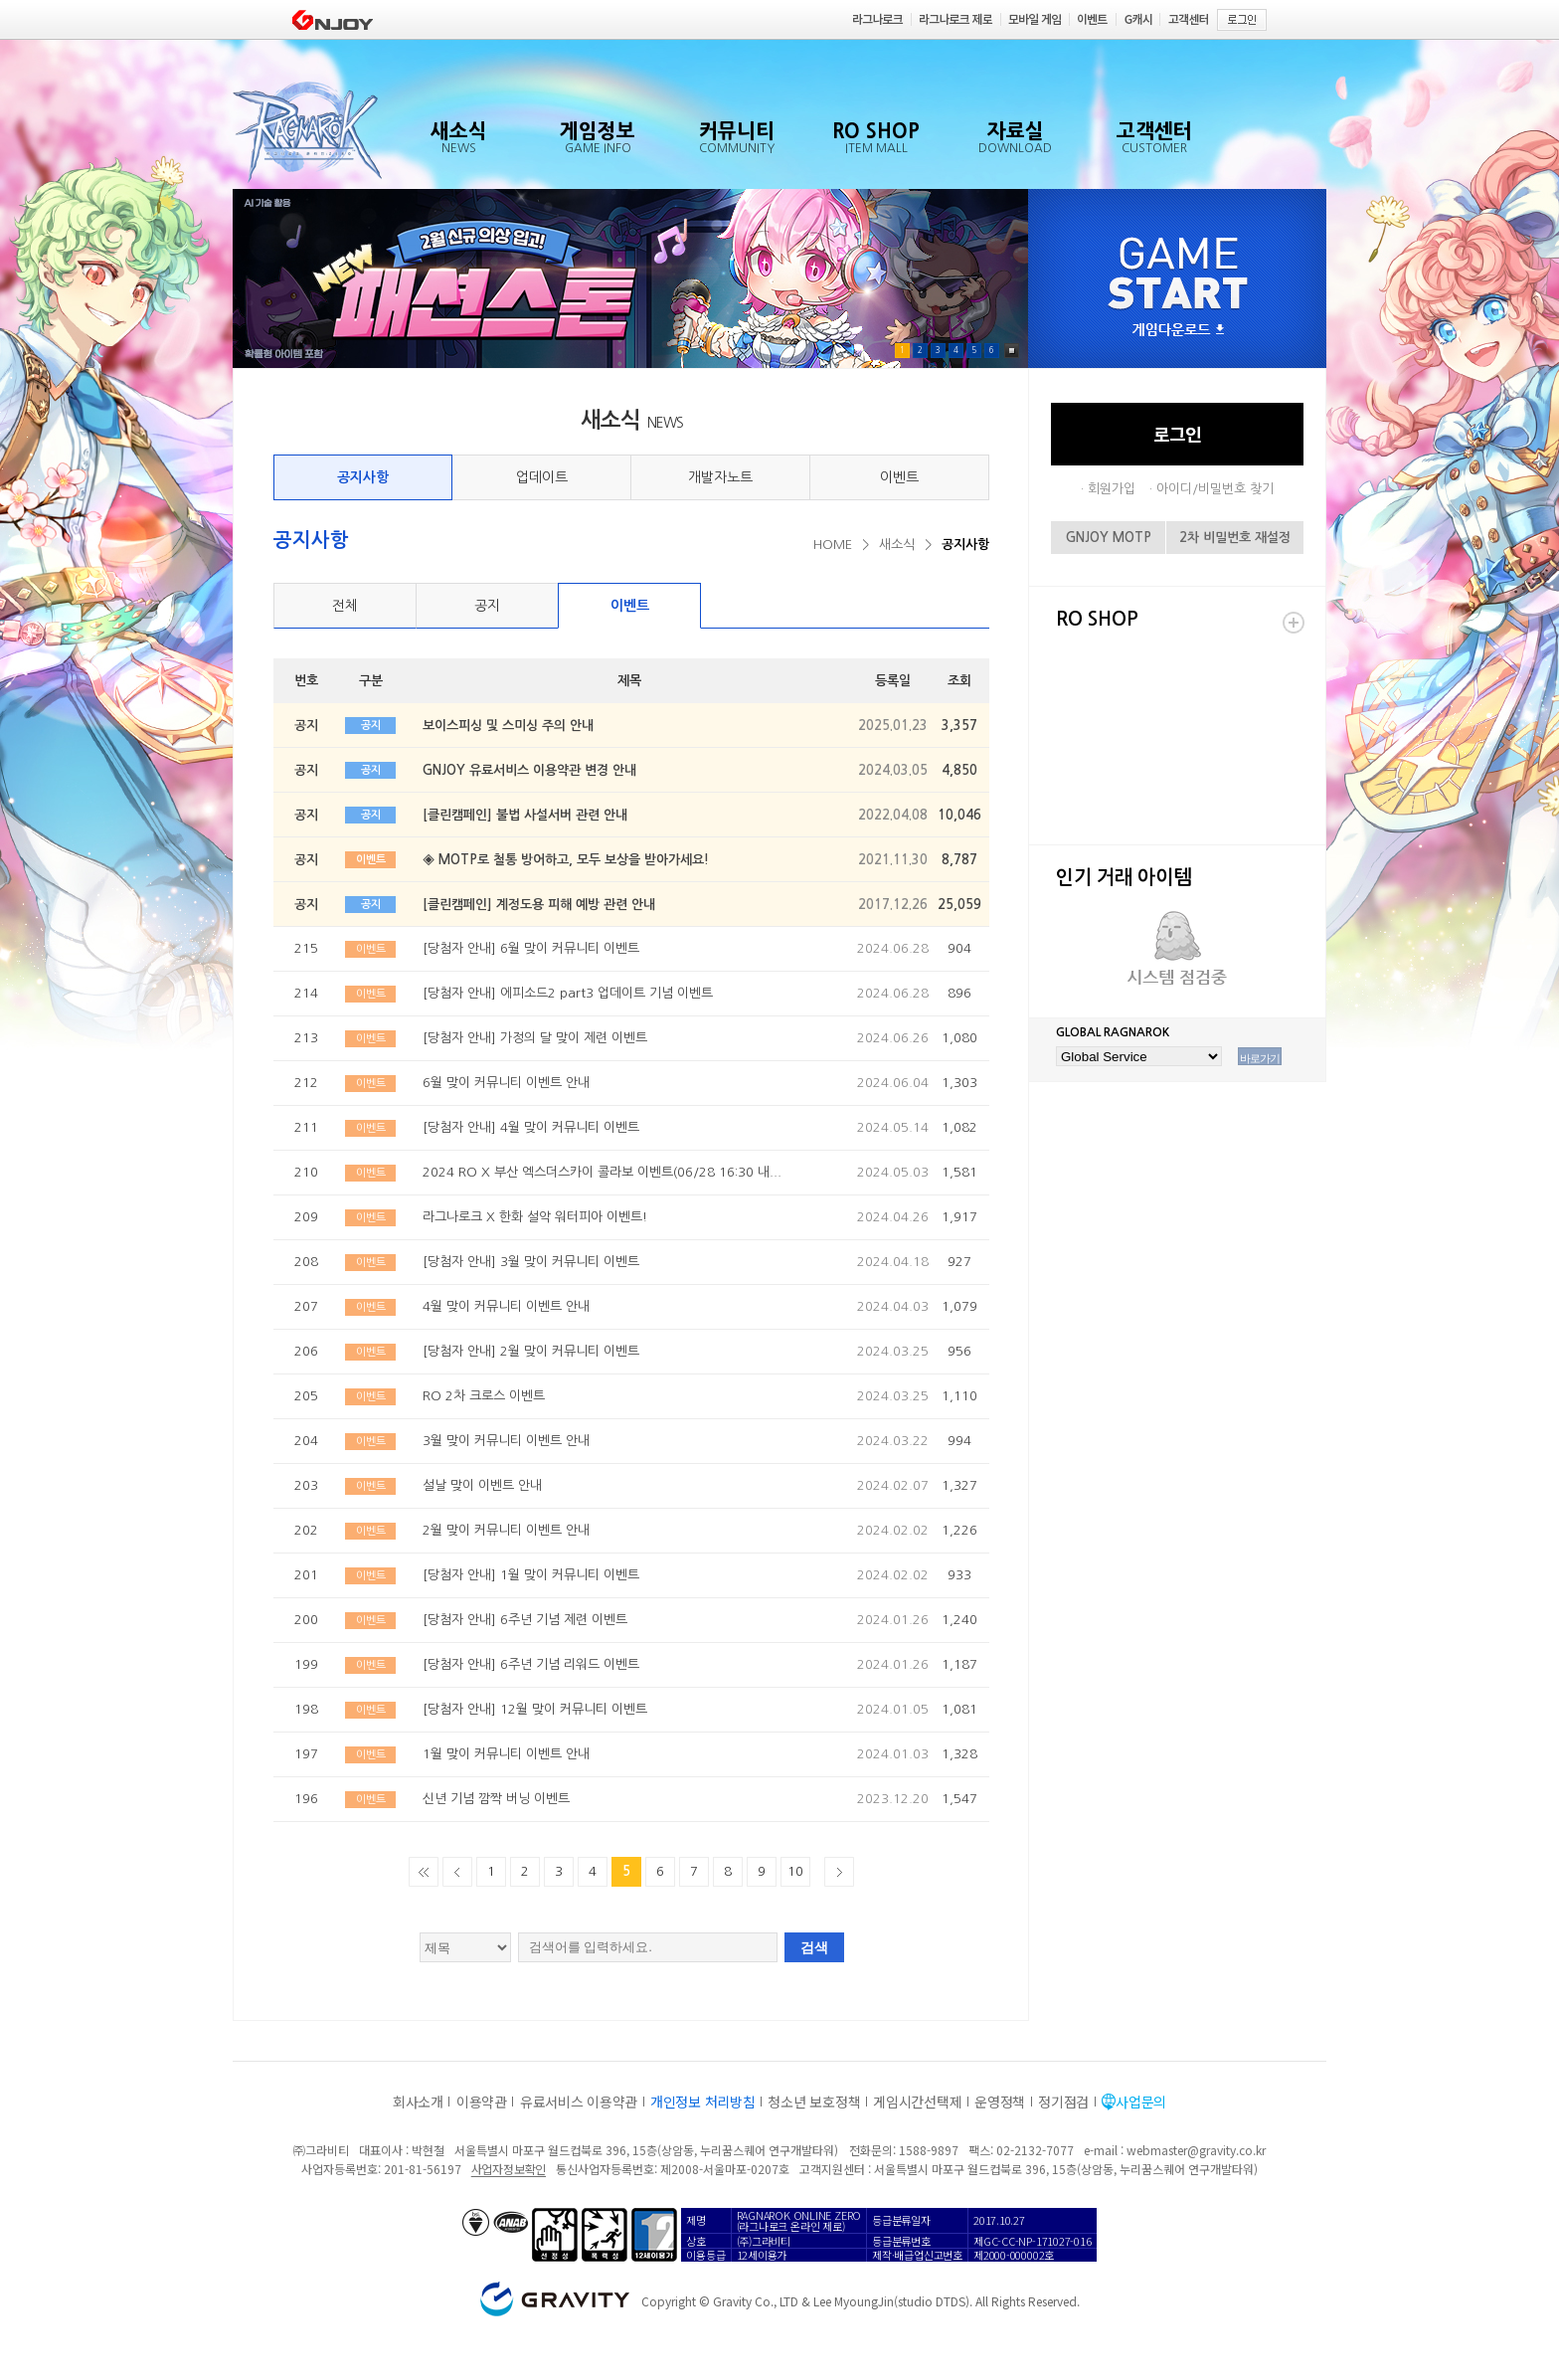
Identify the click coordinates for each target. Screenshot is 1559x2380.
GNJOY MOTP (1108, 537)
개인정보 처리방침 (702, 2101)
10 (795, 1871)
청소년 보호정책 (814, 2101)
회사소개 (418, 2101)
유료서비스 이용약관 (578, 2101)
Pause (1011, 350)
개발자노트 (720, 477)
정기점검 (1063, 2101)
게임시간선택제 (917, 2101)
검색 (814, 1947)
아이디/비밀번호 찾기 (1215, 488)
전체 (345, 606)
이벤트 (899, 477)
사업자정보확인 (508, 2168)
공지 (487, 606)
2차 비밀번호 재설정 (1235, 537)
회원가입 (1111, 488)
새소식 (897, 544)
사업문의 (1141, 2101)
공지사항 (363, 477)
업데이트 (542, 477)
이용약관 (481, 2101)
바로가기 (1260, 1058)
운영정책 (999, 2101)
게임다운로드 (1178, 330)
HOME (832, 544)
